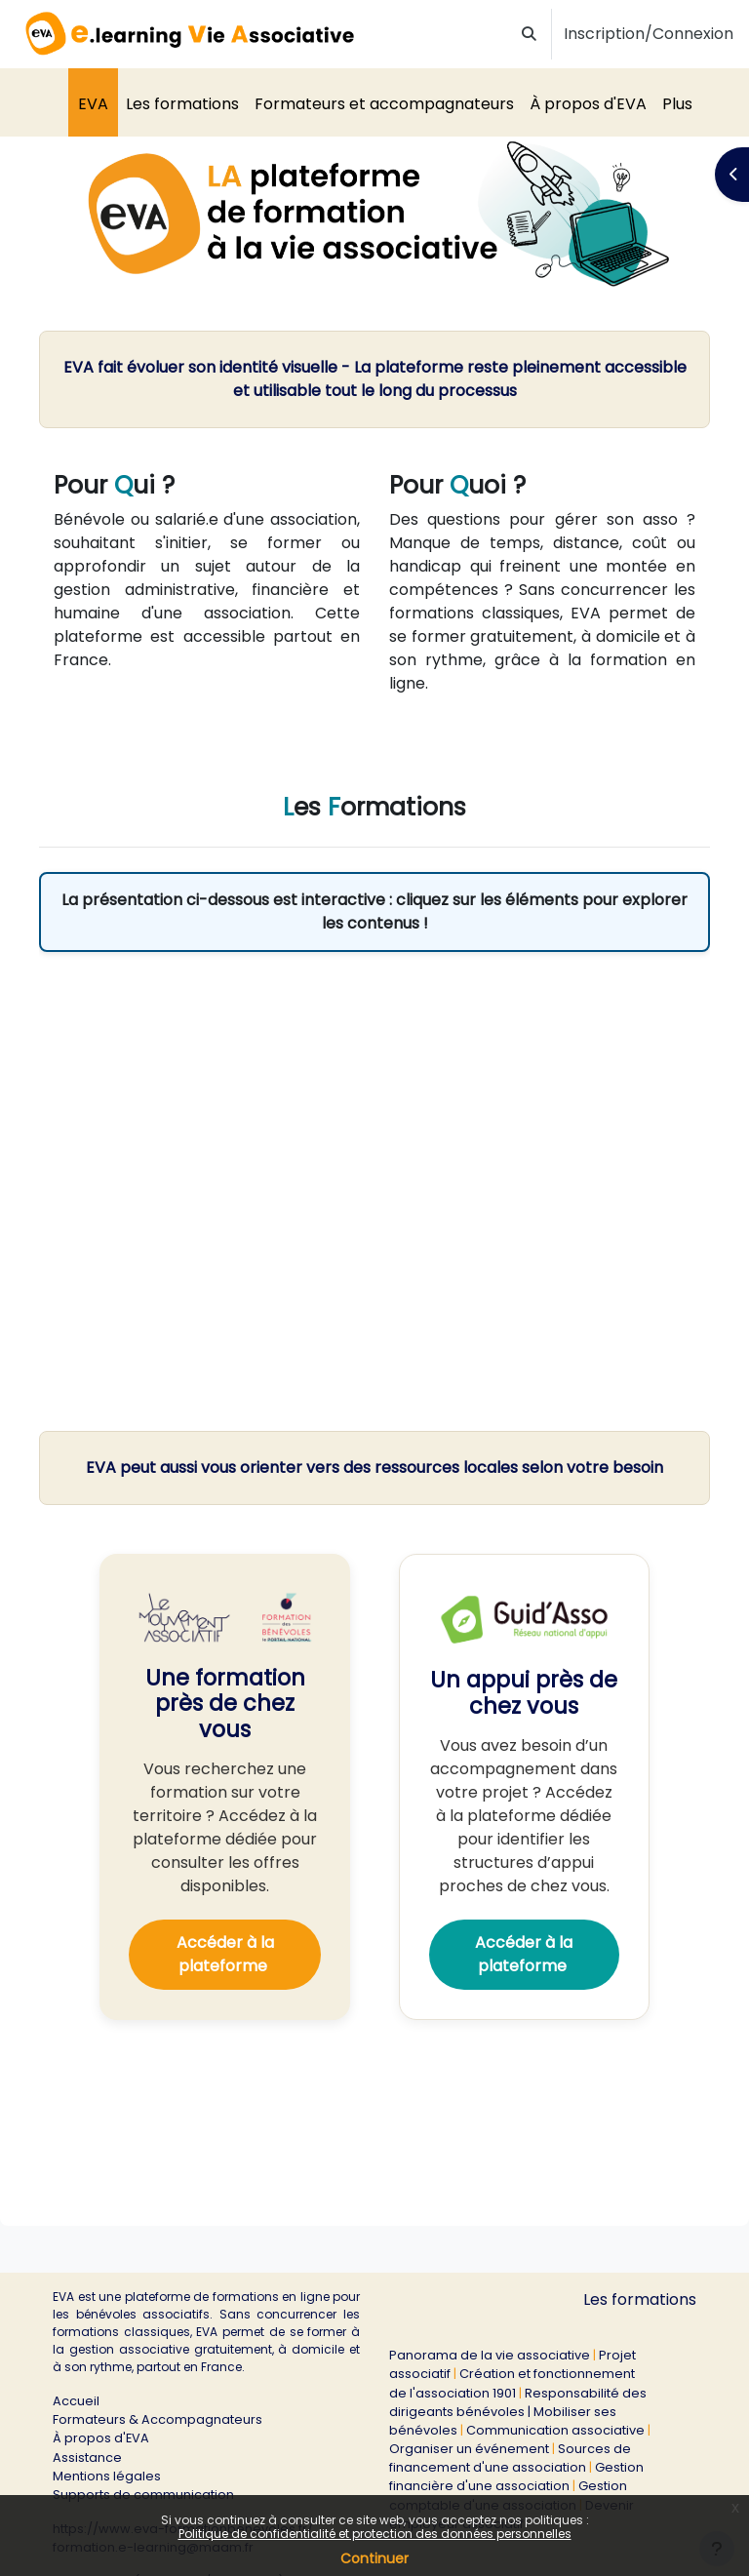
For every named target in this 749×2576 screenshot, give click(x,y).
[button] (530, 34)
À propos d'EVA (101, 2438)
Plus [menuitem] (677, 104)
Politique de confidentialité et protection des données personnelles (375, 2533)
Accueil (76, 2401)
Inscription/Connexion (648, 33)
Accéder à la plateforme (225, 1954)
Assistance (87, 2457)
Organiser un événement (469, 2448)
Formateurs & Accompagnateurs (157, 2419)
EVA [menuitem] (93, 104)
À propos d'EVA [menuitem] (588, 104)
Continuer (374, 2558)
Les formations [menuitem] (182, 104)
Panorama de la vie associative (489, 2355)
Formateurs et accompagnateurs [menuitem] (384, 104)
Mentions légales (107, 2476)
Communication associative (555, 2430)
